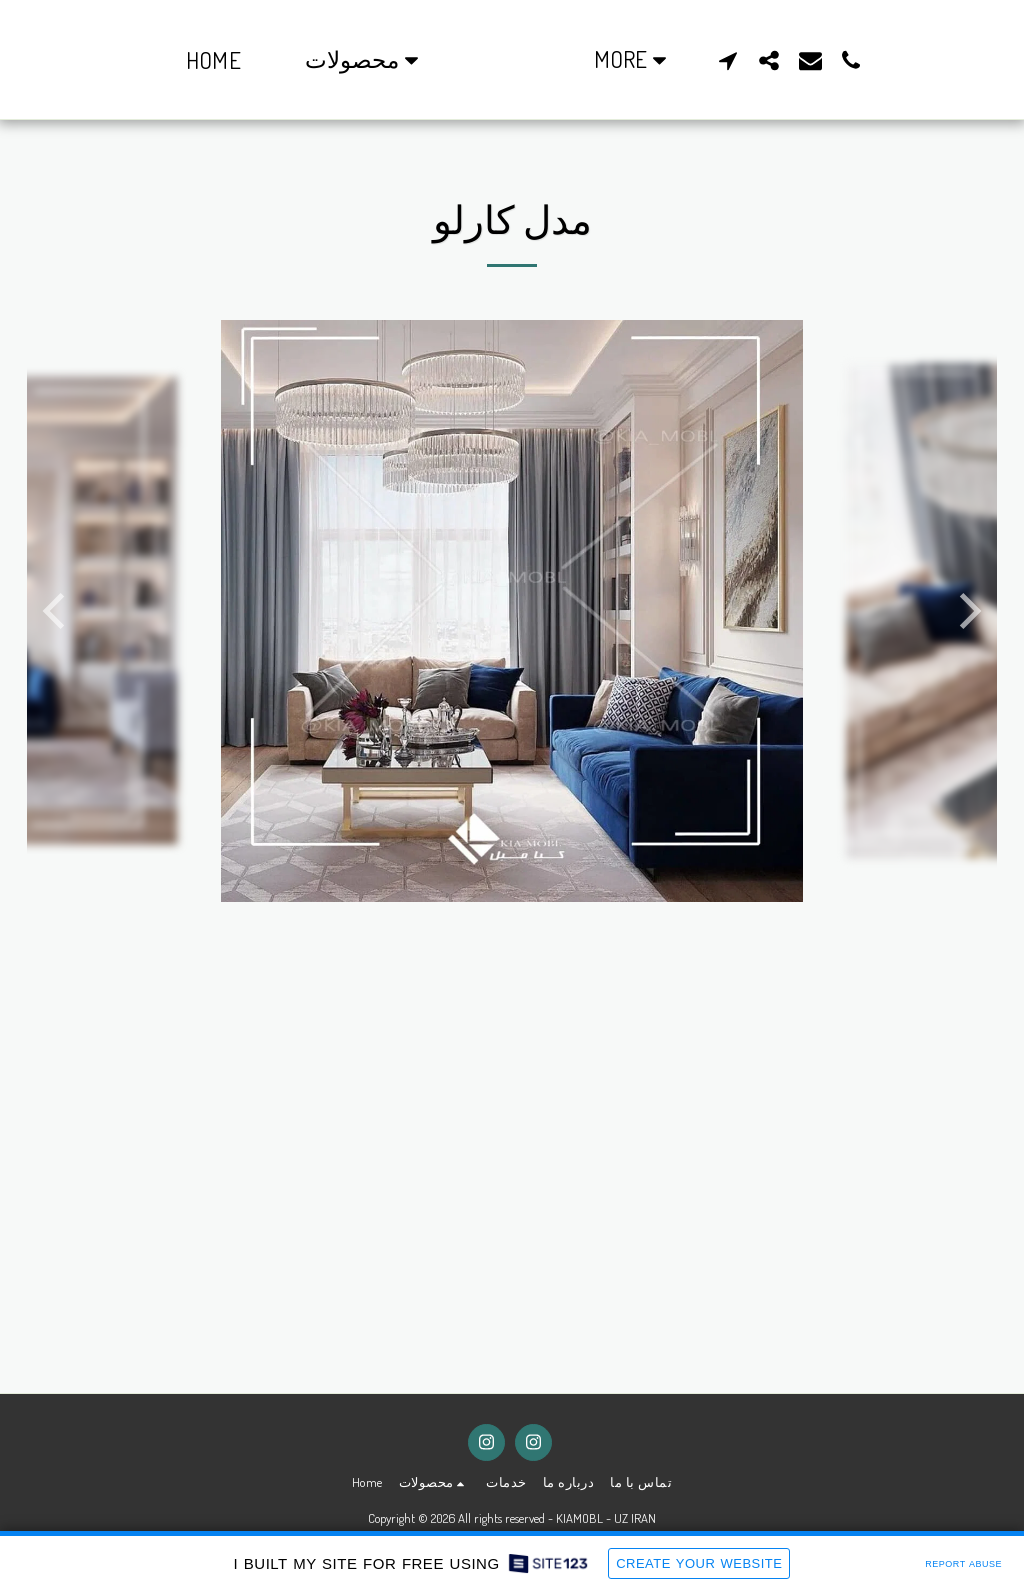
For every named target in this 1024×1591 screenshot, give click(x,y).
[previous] (57, 611)
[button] (327, 60)
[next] (967, 611)
